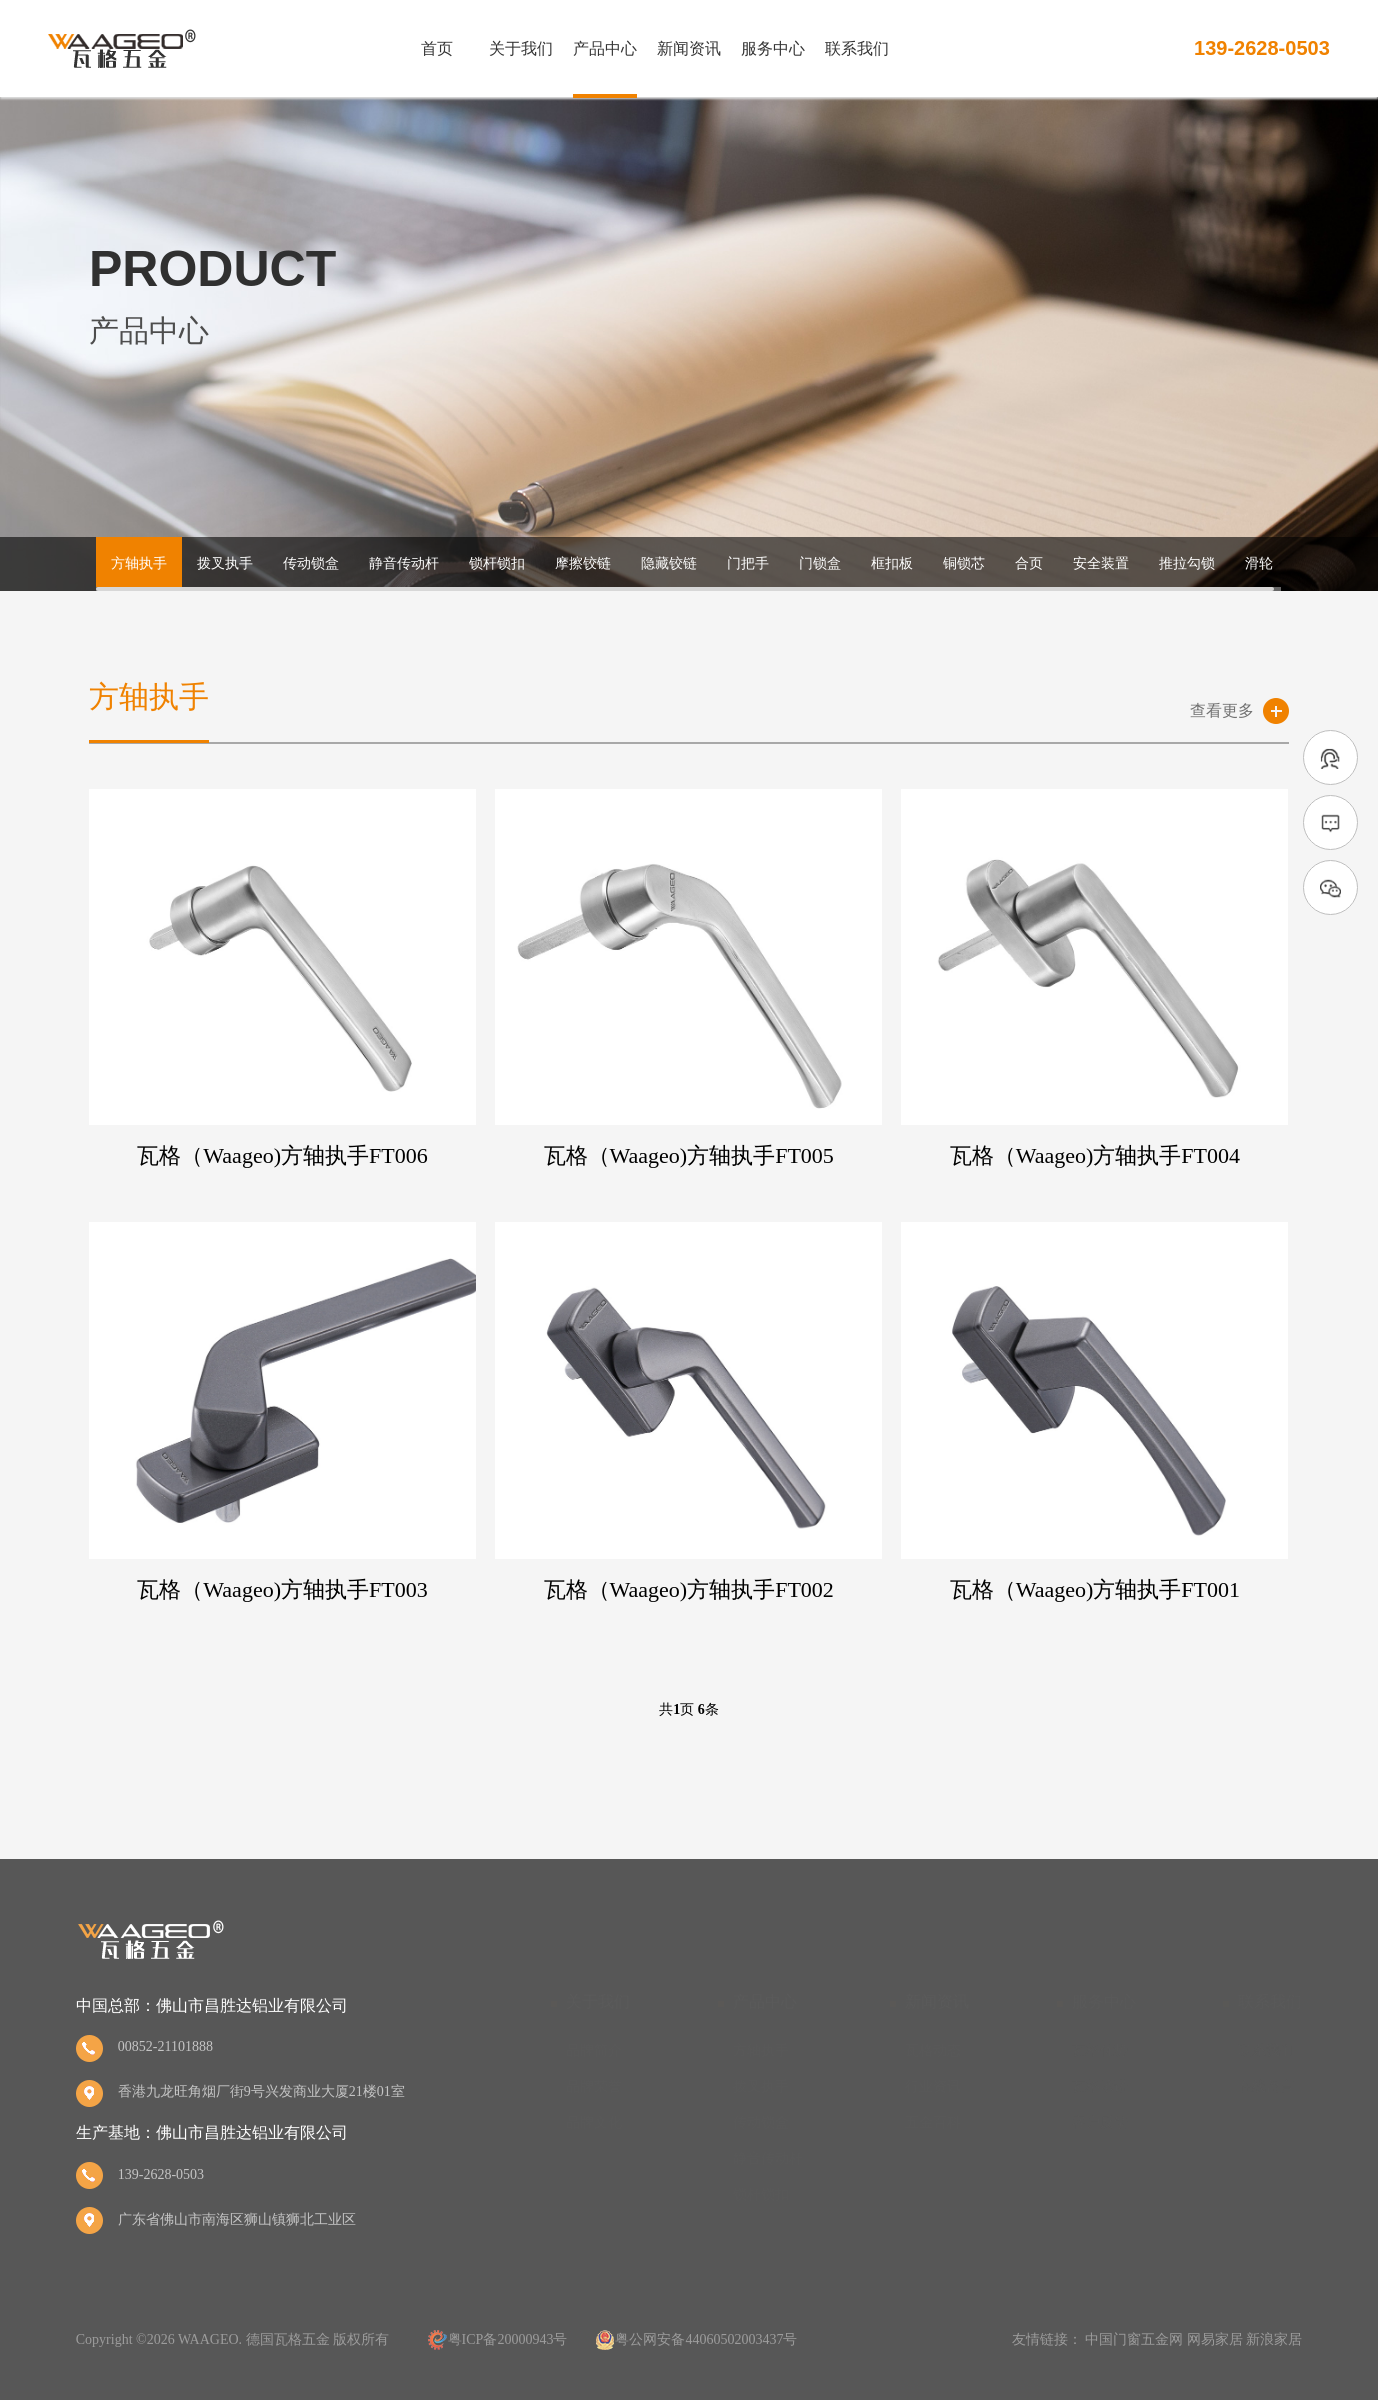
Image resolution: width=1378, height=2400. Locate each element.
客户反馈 (1100, 2122)
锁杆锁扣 (497, 563)
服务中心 (773, 49)
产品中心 (605, 49)
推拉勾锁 (1187, 563)
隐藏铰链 (669, 563)
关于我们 (521, 49)
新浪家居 (1274, 2339)
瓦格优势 (1100, 2050)
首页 (437, 49)
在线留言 (1266, 2086)
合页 (1029, 563)
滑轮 (1259, 563)
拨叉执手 (225, 563)
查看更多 (1222, 710)
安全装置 (1101, 563)
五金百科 (933, 2122)
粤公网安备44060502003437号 (706, 2339)
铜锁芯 (964, 563)
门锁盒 (820, 563)
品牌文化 (594, 2122)
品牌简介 (594, 2050)
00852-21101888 (165, 2046)
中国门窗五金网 (1134, 2339)
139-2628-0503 (1262, 48)
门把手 (748, 563)
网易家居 (1215, 2339)
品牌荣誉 (594, 2086)
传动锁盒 (311, 563)
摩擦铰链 (583, 563)
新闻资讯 (689, 49)
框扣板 (892, 563)
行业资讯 (933, 2086)
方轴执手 (139, 563)
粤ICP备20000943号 (508, 2339)
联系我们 (857, 49)
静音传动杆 (404, 563)
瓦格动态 (933, 2050)
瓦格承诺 (1100, 2086)
